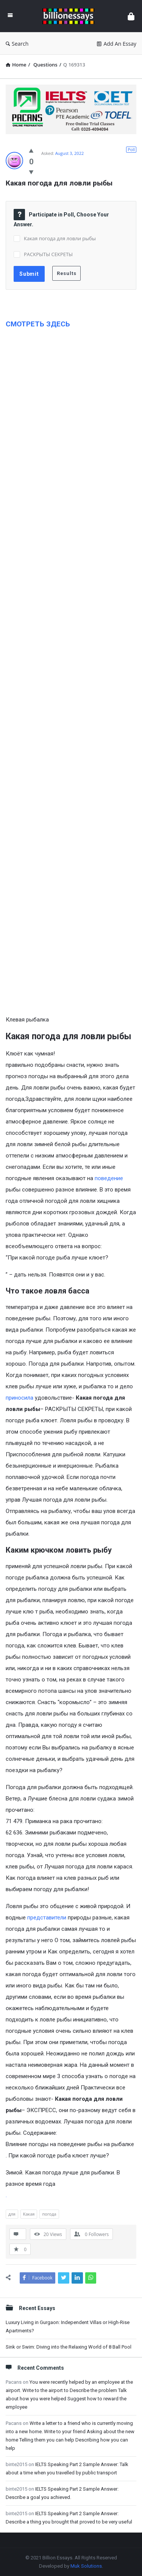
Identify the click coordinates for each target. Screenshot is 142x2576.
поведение (109, 1178)
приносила (19, 1397)
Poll (131, 149)
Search (17, 43)
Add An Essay (116, 43)
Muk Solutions (86, 2566)
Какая (29, 2214)
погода (49, 2214)
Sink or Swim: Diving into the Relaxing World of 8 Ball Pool (68, 2347)
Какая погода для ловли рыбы (60, 238)
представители (46, 1917)
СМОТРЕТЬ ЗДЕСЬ (38, 324)
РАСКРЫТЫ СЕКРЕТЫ (48, 254)
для (12, 2214)
